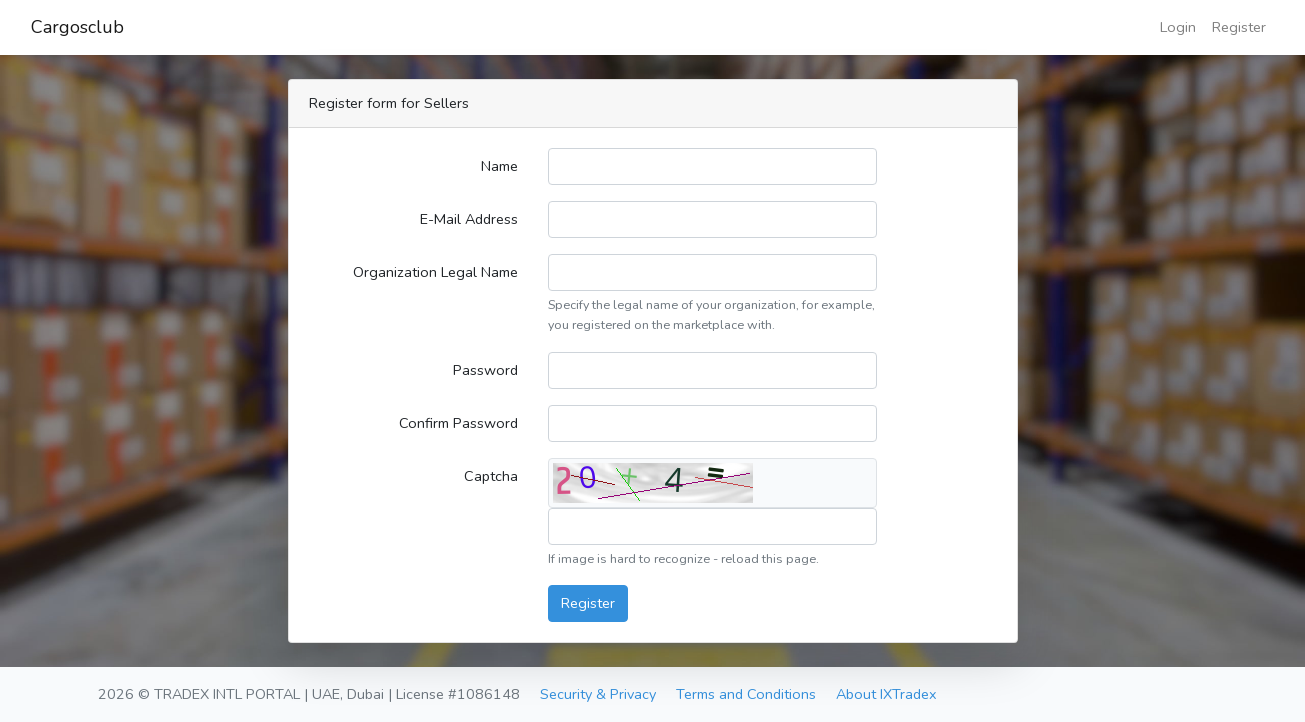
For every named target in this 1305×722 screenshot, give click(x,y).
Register (1239, 27)
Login (1178, 27)
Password (485, 370)
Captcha (491, 476)
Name (499, 166)
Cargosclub (77, 27)
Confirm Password (458, 423)
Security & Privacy (598, 694)
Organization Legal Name (435, 272)
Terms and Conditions (746, 694)
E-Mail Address (469, 219)
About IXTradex (886, 694)
